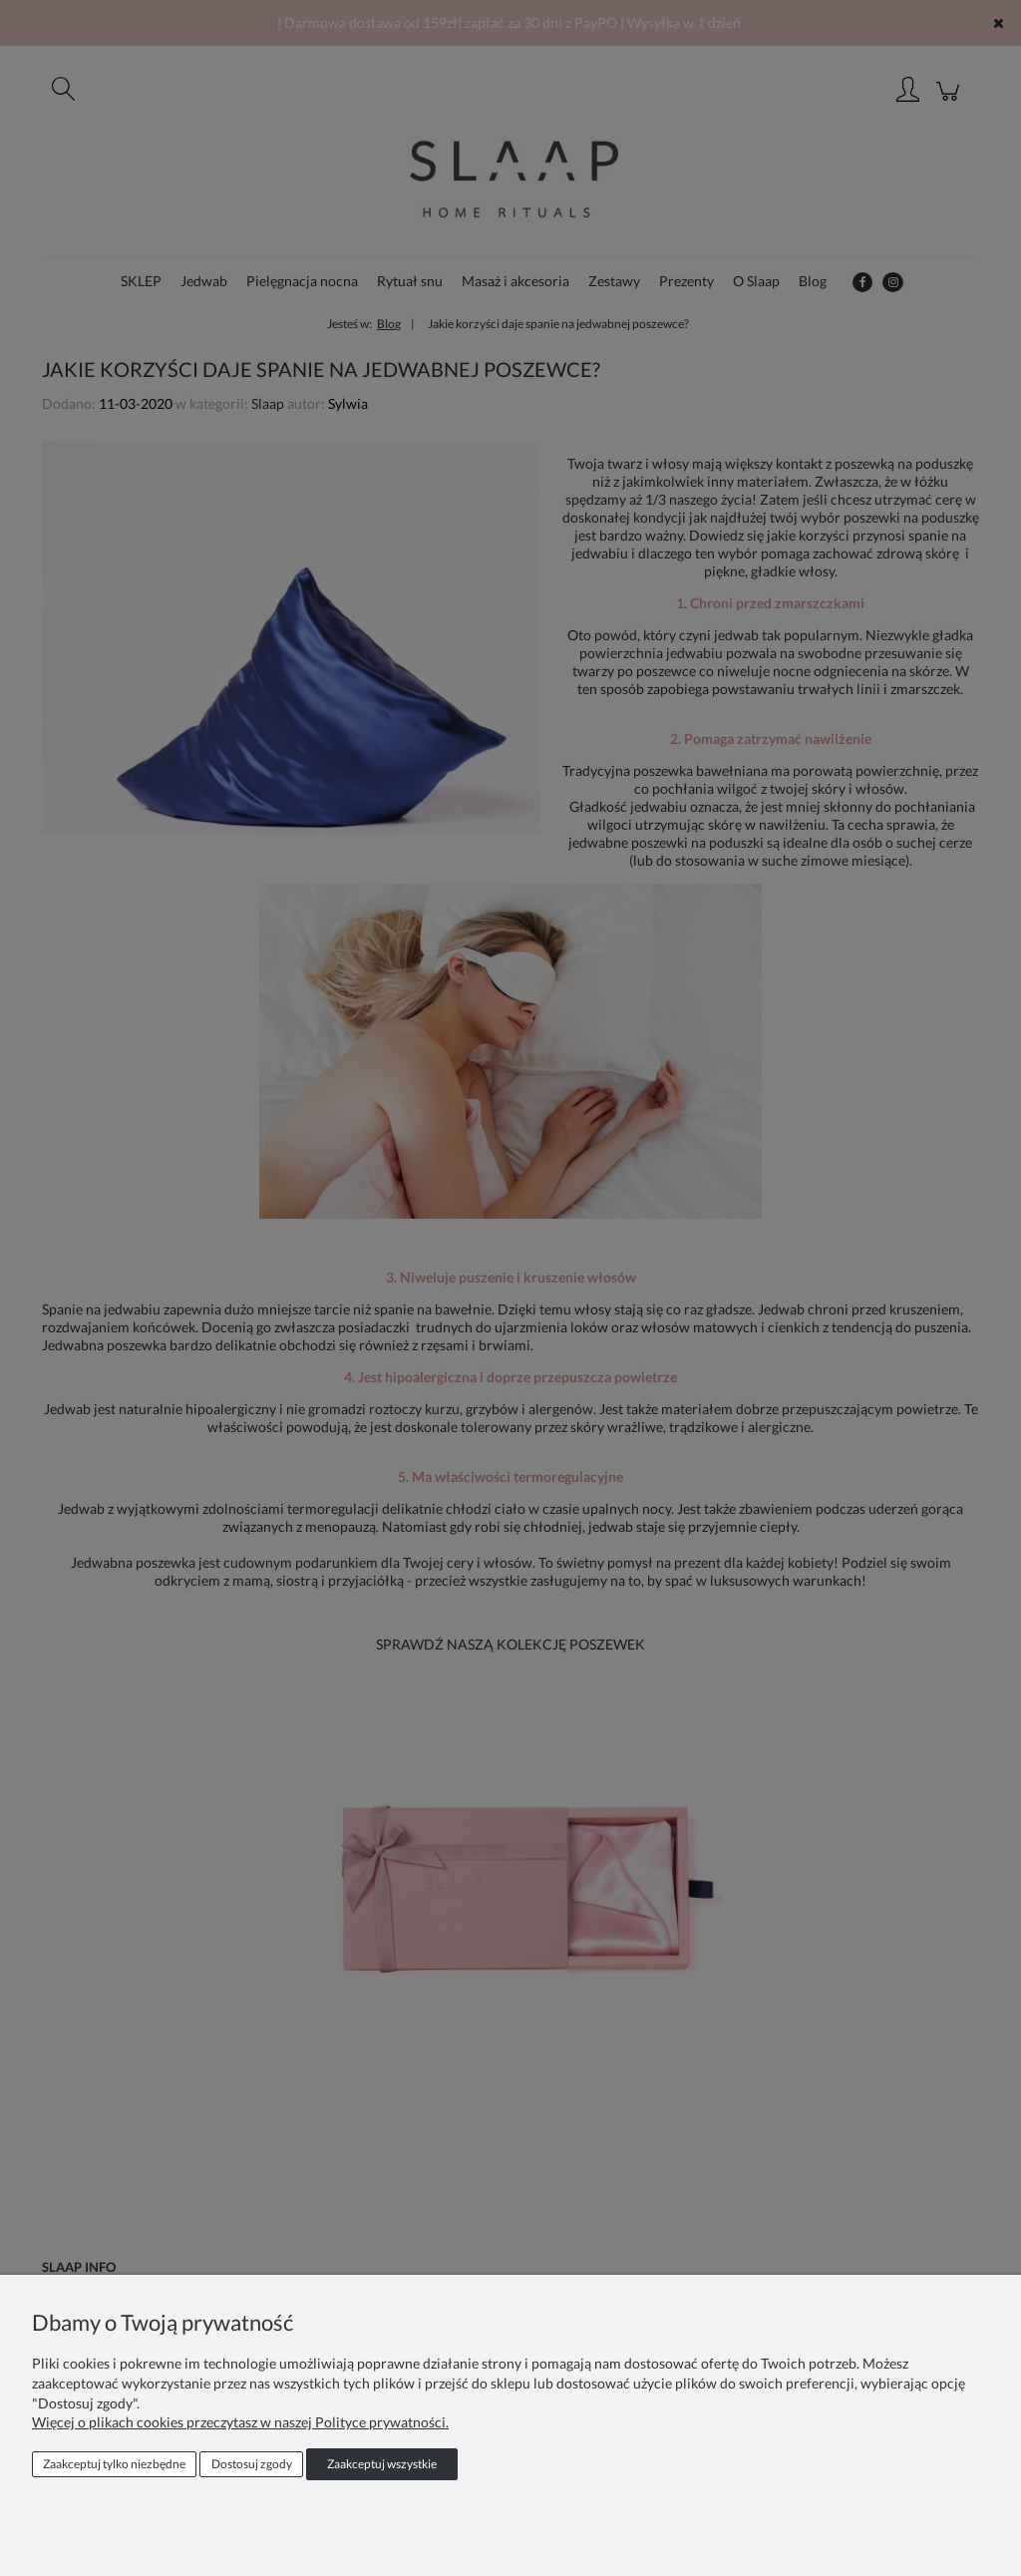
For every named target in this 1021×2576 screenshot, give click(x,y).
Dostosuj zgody (251, 2463)
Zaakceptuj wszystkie (382, 2463)
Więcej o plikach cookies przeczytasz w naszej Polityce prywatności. (240, 2421)
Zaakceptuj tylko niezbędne (114, 2463)
